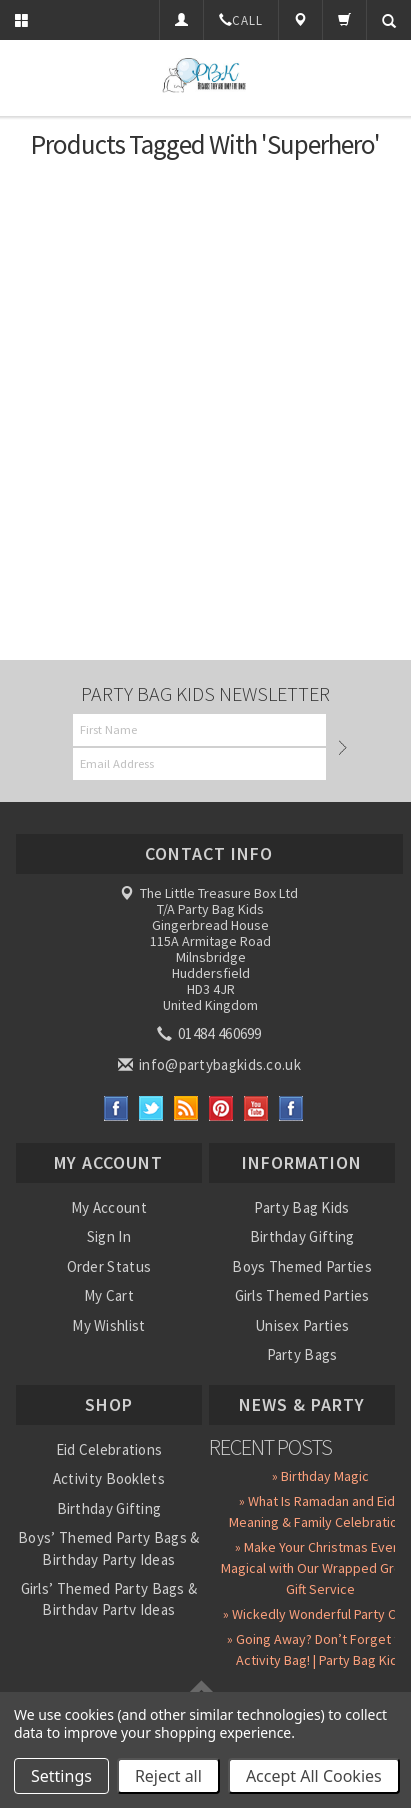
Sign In (109, 1236)
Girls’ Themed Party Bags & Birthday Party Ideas (109, 1599)
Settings (61, 1776)
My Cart (109, 1295)
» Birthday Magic (320, 1476)
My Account (109, 1207)
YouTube (256, 1108)
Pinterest (221, 1108)
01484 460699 (211, 1033)
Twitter (151, 1108)
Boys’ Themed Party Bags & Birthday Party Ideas (109, 1548)
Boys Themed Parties (302, 1266)
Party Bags (302, 1354)
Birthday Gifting (302, 1236)
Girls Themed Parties (302, 1295)
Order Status (109, 1266)
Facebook (116, 1108)
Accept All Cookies (314, 1776)
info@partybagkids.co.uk (211, 1064)
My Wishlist (108, 1325)
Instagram (291, 1108)
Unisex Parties (302, 1325)
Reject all (168, 1776)
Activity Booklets (109, 1478)
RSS (186, 1108)
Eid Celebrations (109, 1449)
